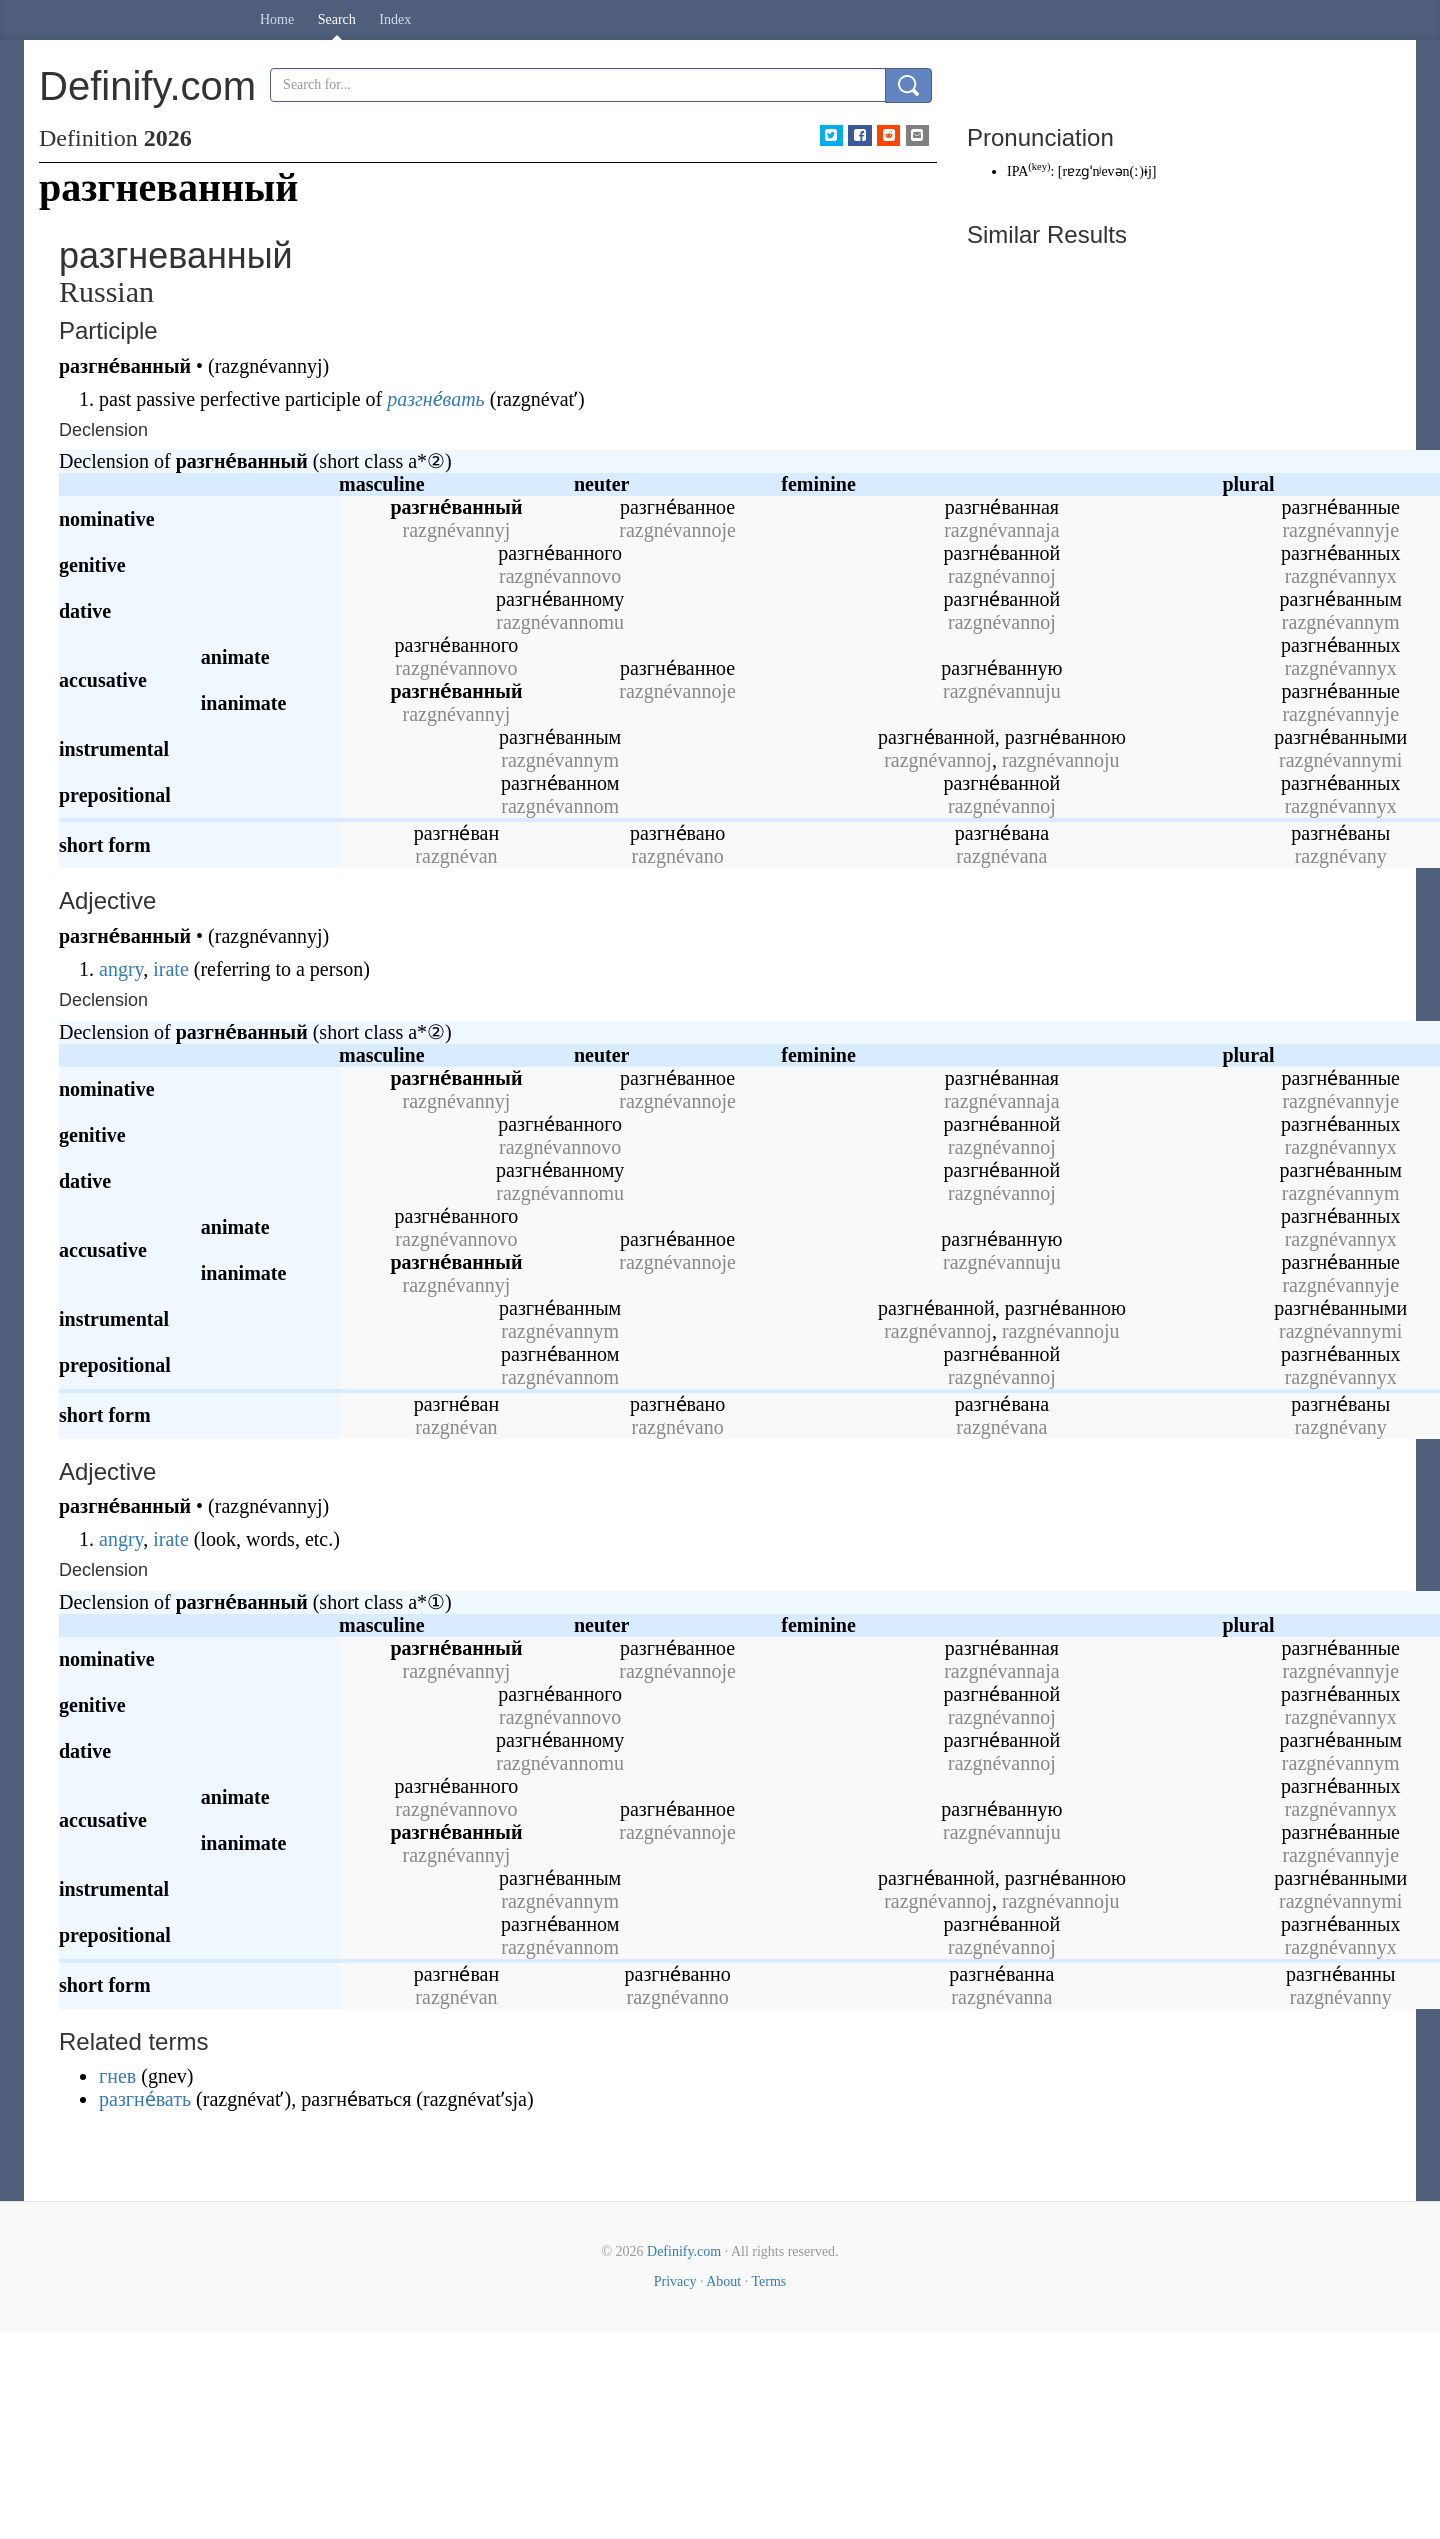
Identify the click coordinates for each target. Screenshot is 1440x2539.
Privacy (675, 2281)
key (1039, 166)
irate (171, 969)
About (723, 2281)
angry (121, 969)
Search (337, 19)
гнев (117, 2076)
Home (277, 19)
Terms (768, 2281)
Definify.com (684, 2251)
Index (395, 19)
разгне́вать (435, 399)
